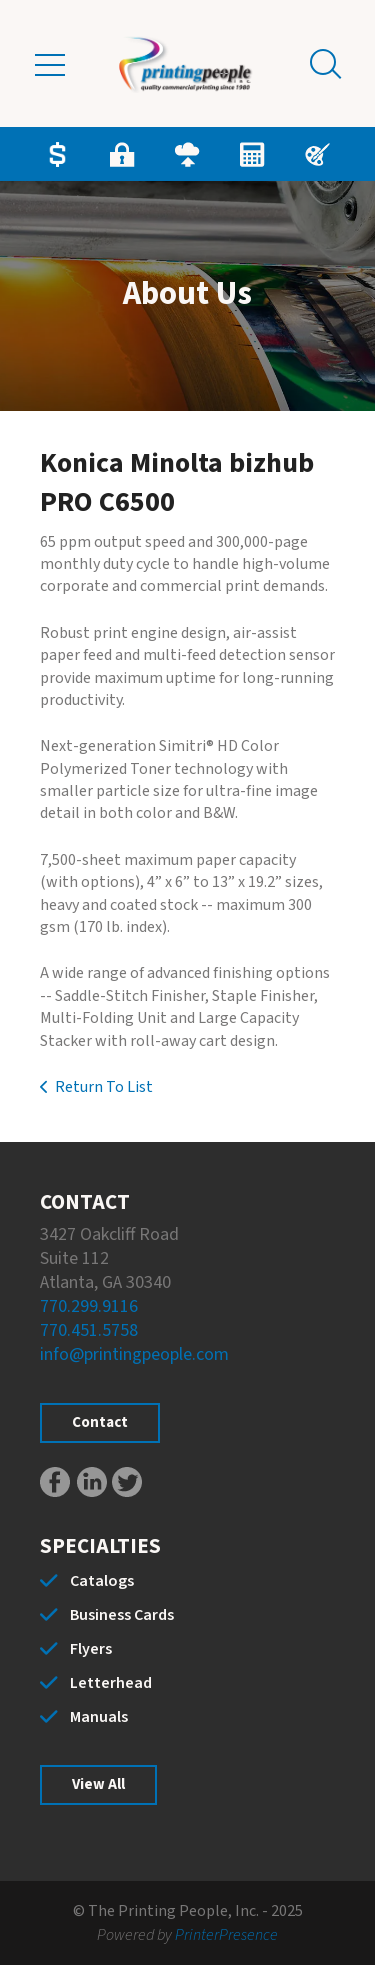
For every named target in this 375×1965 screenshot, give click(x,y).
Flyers (91, 1649)
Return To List (104, 1087)
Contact (100, 1422)
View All (98, 1784)
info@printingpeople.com (134, 1354)
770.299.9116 (89, 1306)
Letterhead (111, 1683)
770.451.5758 (89, 1330)
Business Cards (122, 1615)
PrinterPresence (226, 1935)
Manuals (99, 1717)
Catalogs (102, 1581)
